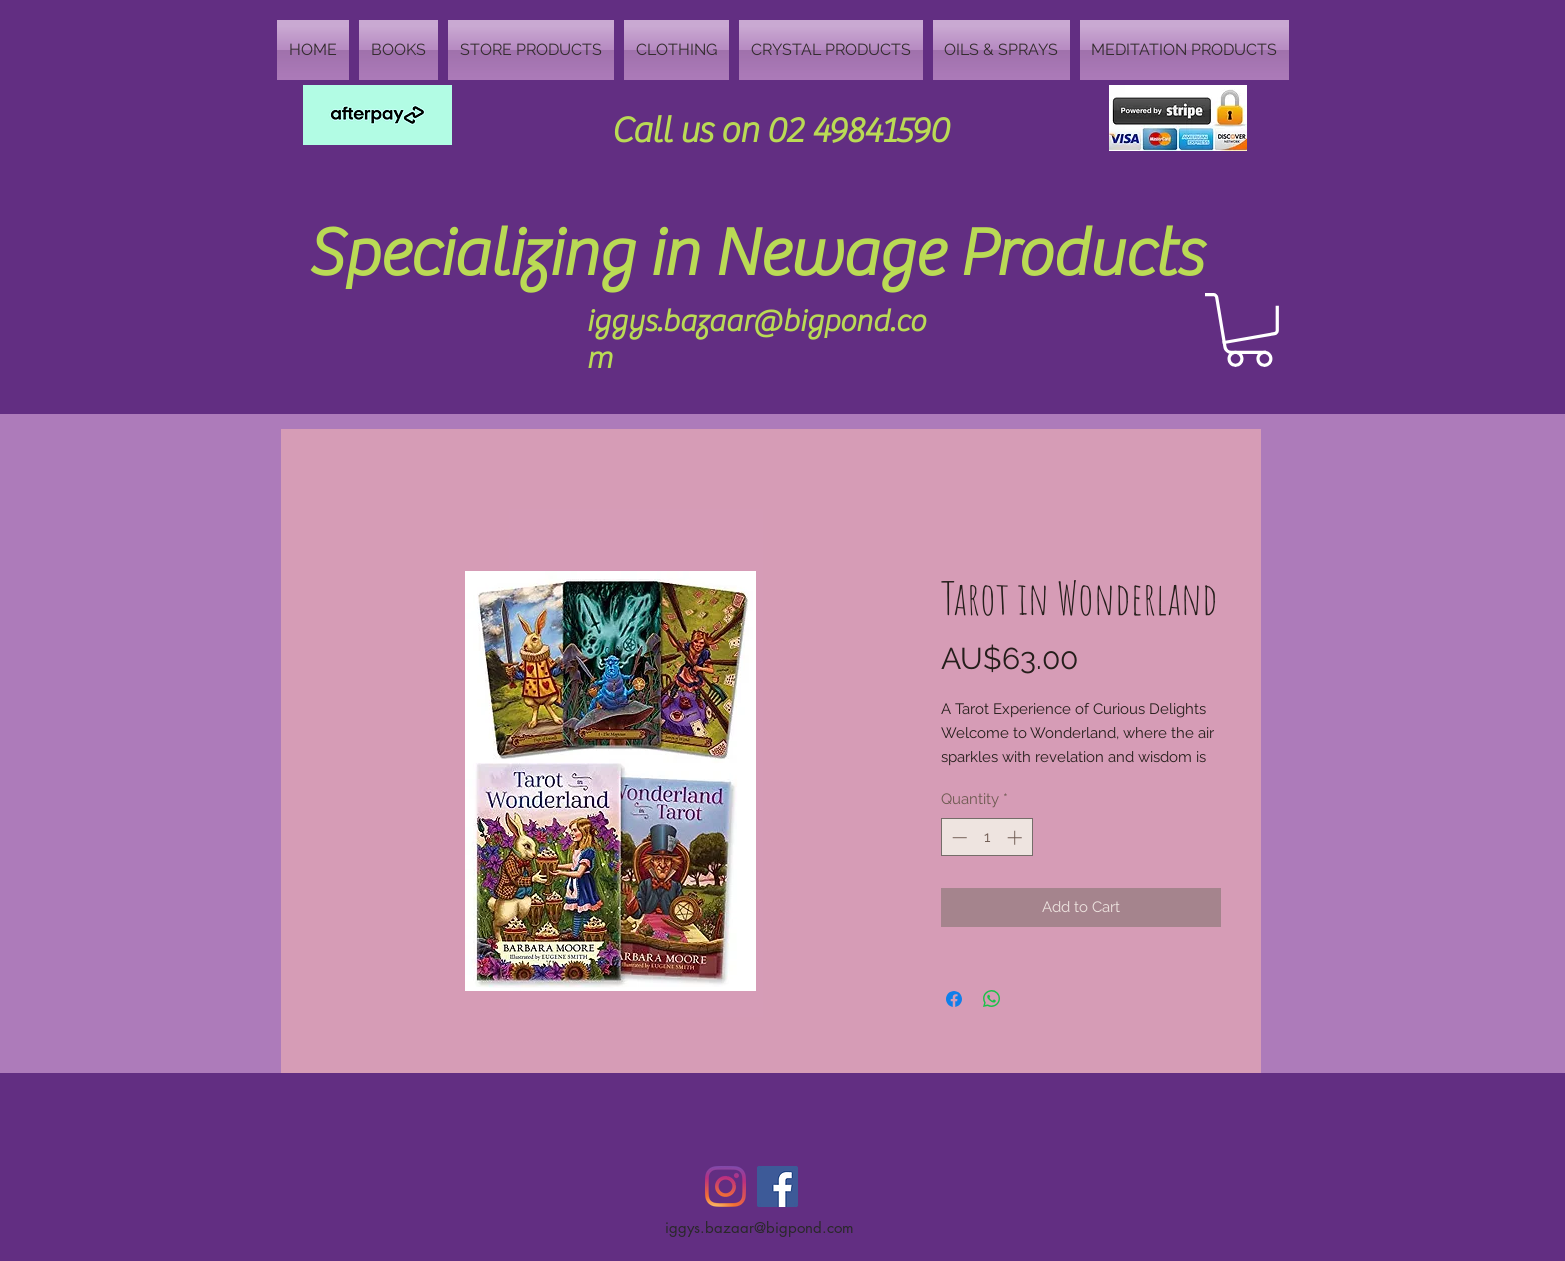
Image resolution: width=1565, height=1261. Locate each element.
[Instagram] (725, 1186)
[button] (1249, 330)
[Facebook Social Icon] (777, 1186)
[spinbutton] (986, 837)
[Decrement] (957, 837)
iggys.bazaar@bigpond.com (759, 1227)
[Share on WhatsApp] (992, 999)
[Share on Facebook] (954, 999)
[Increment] (1016, 837)
